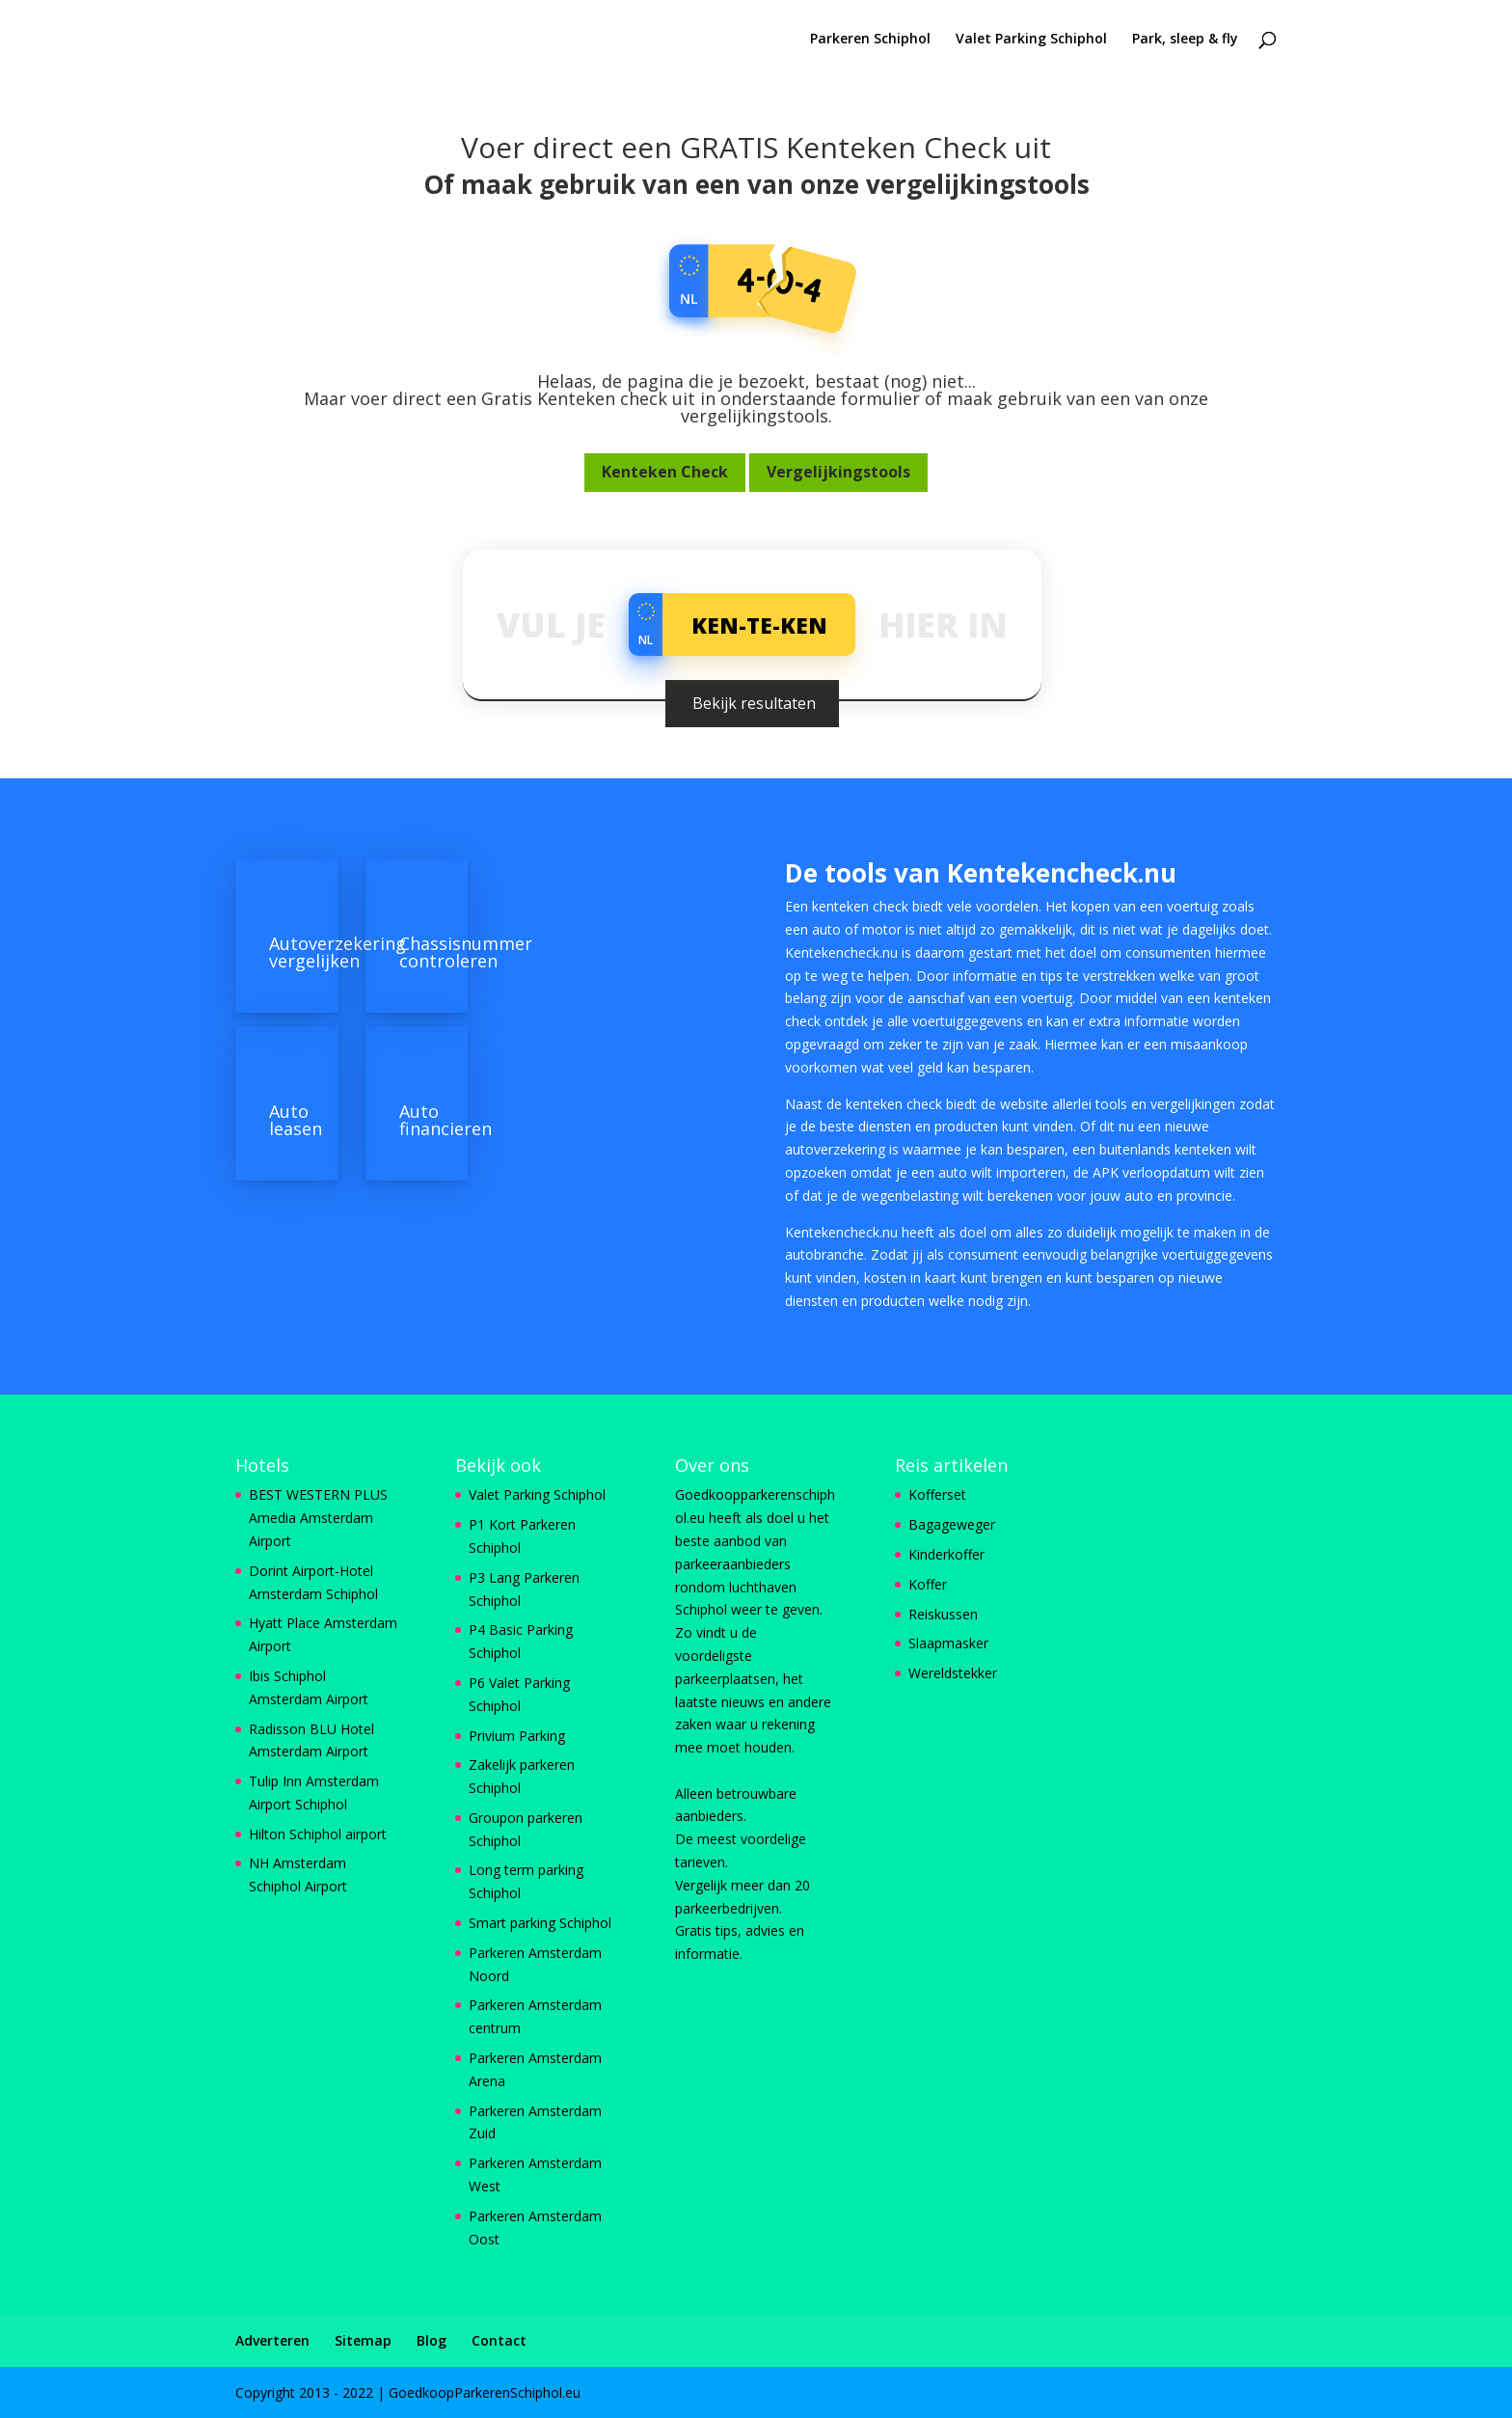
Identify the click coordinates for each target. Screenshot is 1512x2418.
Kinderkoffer (946, 1554)
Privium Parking (517, 1735)
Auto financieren (445, 1120)
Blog (431, 2340)
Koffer (927, 1584)
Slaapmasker (948, 1643)
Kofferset (937, 1494)
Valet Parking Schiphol (1031, 39)
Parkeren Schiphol (870, 39)
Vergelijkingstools (838, 471)
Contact (499, 2340)
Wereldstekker (952, 1673)
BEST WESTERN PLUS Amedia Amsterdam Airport (318, 1517)
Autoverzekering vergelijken (337, 952)
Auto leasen (295, 1120)
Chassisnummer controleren (465, 952)
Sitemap (363, 2340)
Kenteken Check (665, 471)
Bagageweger (951, 1524)
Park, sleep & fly (1185, 39)
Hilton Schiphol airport (318, 1834)
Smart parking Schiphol (540, 1923)
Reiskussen (943, 1614)
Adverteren (272, 2340)
